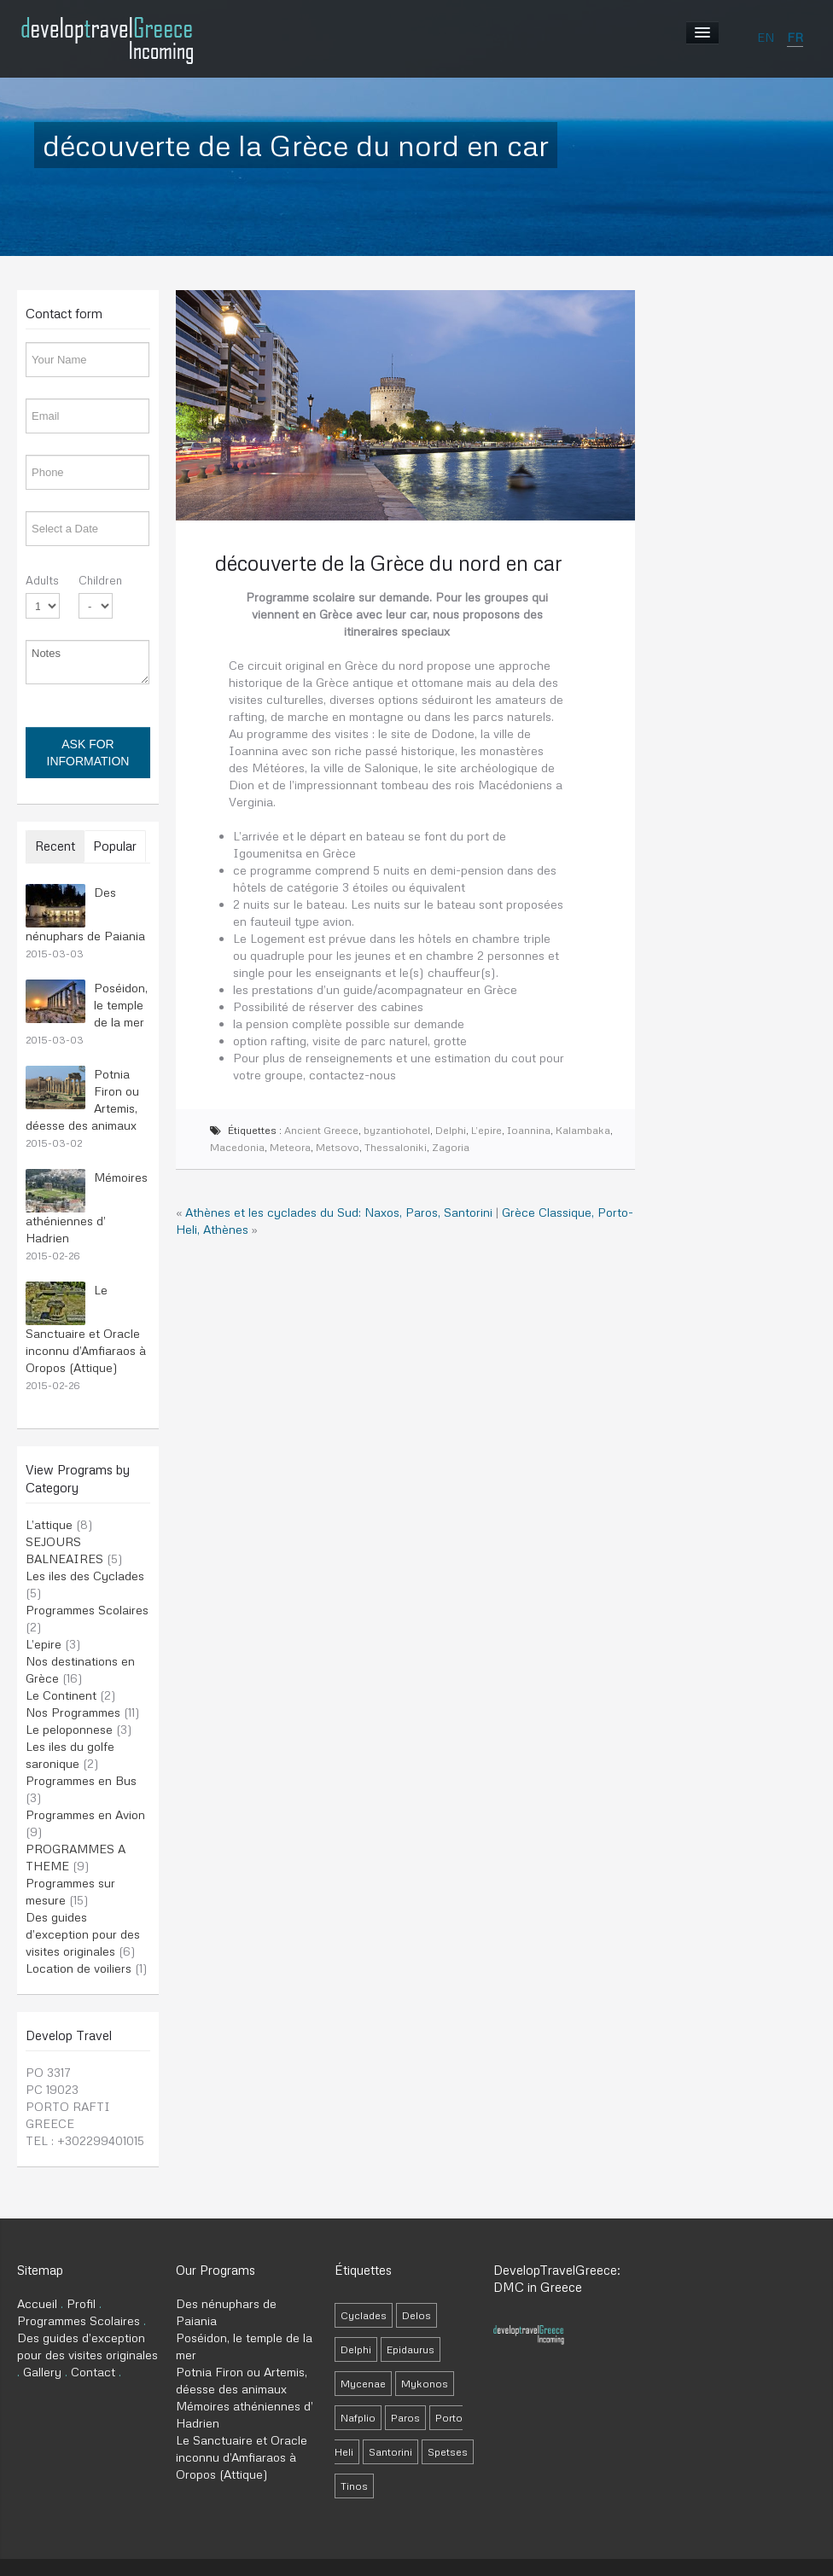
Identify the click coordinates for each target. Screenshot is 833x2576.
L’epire (43, 1644)
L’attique (49, 1524)
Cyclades (364, 2315)
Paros (405, 2417)
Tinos (354, 2486)
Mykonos (424, 2383)
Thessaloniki (395, 1147)
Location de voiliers (78, 1968)
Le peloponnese (69, 1729)
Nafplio (358, 2417)
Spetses (448, 2451)
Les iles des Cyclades (85, 1575)
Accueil (37, 2303)
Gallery (42, 2371)
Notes (87, 662)
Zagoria (450, 1147)
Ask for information (88, 752)
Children (100, 580)
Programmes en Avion (85, 1814)
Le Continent (61, 1695)
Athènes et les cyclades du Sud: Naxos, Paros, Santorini (338, 1212)
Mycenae (363, 2383)
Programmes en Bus (81, 1780)
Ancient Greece (321, 1130)
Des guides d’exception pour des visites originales (83, 1934)
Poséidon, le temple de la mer (121, 1004)
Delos (416, 2315)
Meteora (290, 1147)
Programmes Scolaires (87, 1609)
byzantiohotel (397, 1130)
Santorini (390, 2451)
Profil (81, 2303)
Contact (93, 2371)
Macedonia (237, 1147)
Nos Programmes (73, 1712)
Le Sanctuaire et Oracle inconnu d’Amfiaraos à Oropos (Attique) (86, 1328)
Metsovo (337, 1147)
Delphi (450, 1130)
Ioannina (528, 1130)
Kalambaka (583, 1130)
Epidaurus (410, 2349)
